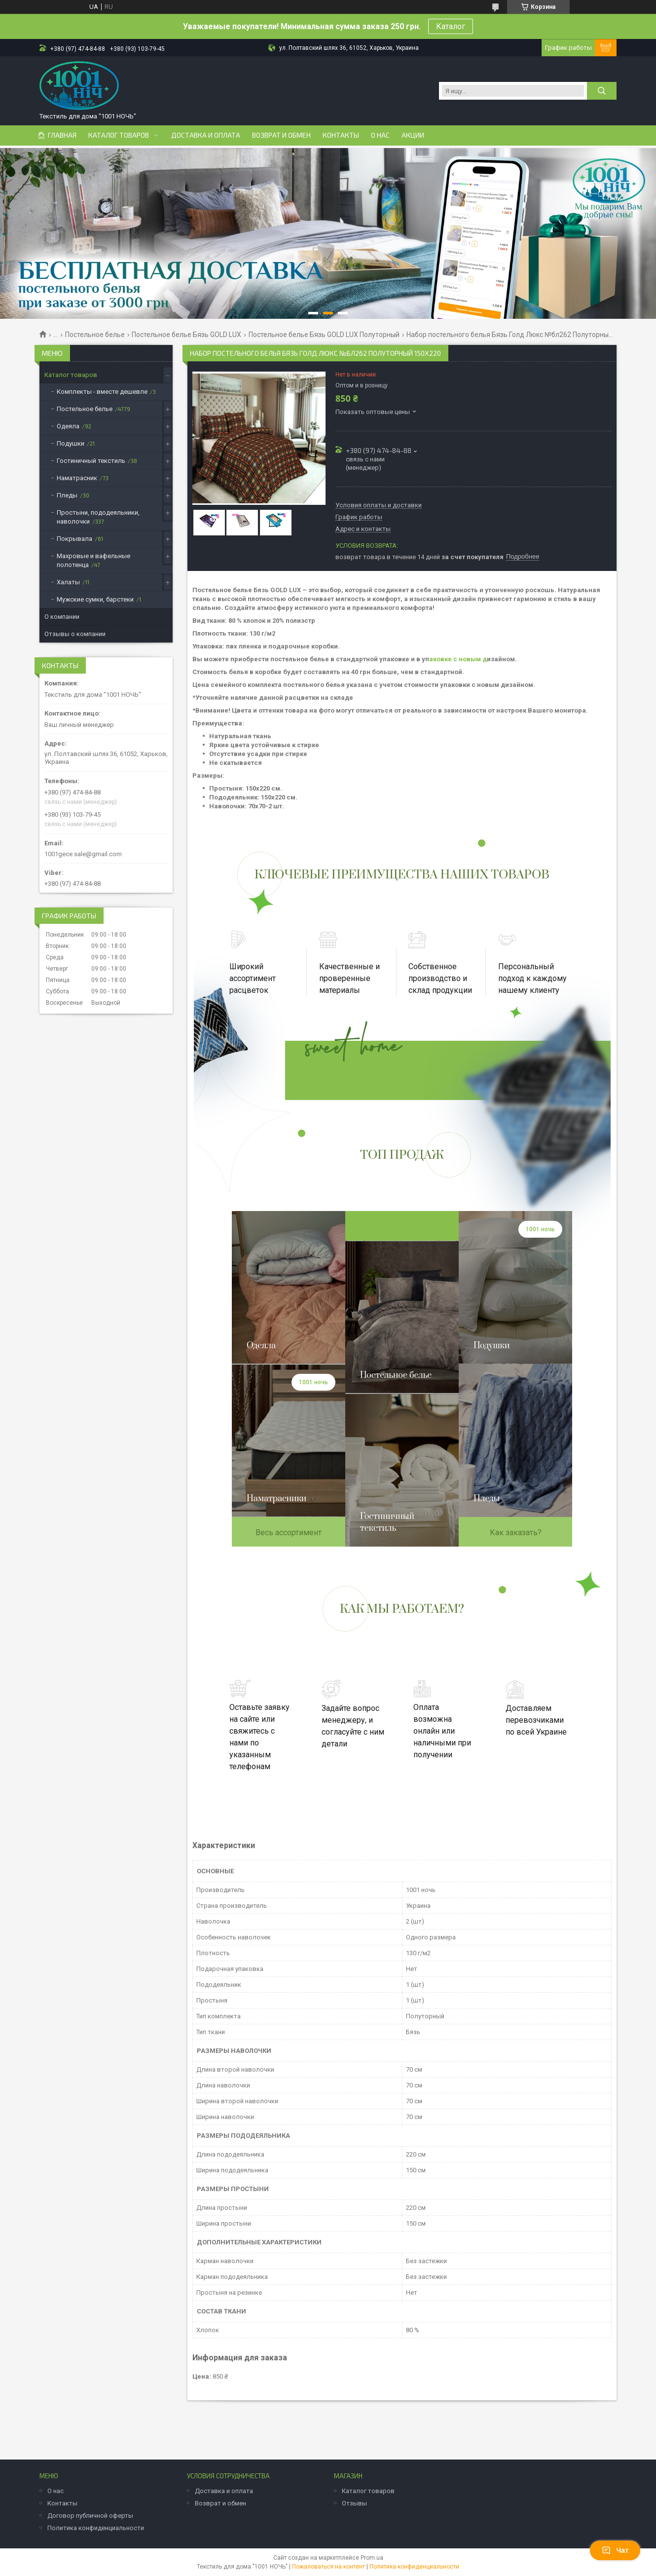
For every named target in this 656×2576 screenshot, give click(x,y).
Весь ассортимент (288, 1532)
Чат (615, 2550)
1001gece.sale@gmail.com (83, 854)
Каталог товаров (118, 135)
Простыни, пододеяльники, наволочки (98, 517)
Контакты (341, 135)
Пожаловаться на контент (328, 2566)
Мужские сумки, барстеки (95, 599)
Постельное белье (95, 335)
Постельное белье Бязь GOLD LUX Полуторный (324, 335)
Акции (412, 135)
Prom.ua (372, 2557)
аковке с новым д (458, 659)
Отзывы (354, 2503)
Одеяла (68, 426)
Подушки (70, 443)
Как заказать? (516, 1532)
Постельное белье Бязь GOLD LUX (186, 335)
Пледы (67, 495)
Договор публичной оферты (90, 2515)
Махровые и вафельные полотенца (93, 560)
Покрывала (74, 538)
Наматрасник (77, 478)
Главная (62, 135)
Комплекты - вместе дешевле (102, 391)
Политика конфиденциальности (95, 2528)
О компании (61, 616)
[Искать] (602, 91)
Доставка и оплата (205, 135)
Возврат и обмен (281, 135)
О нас (380, 135)
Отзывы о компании (75, 634)
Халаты (68, 582)
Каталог (450, 26)
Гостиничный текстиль (91, 460)
